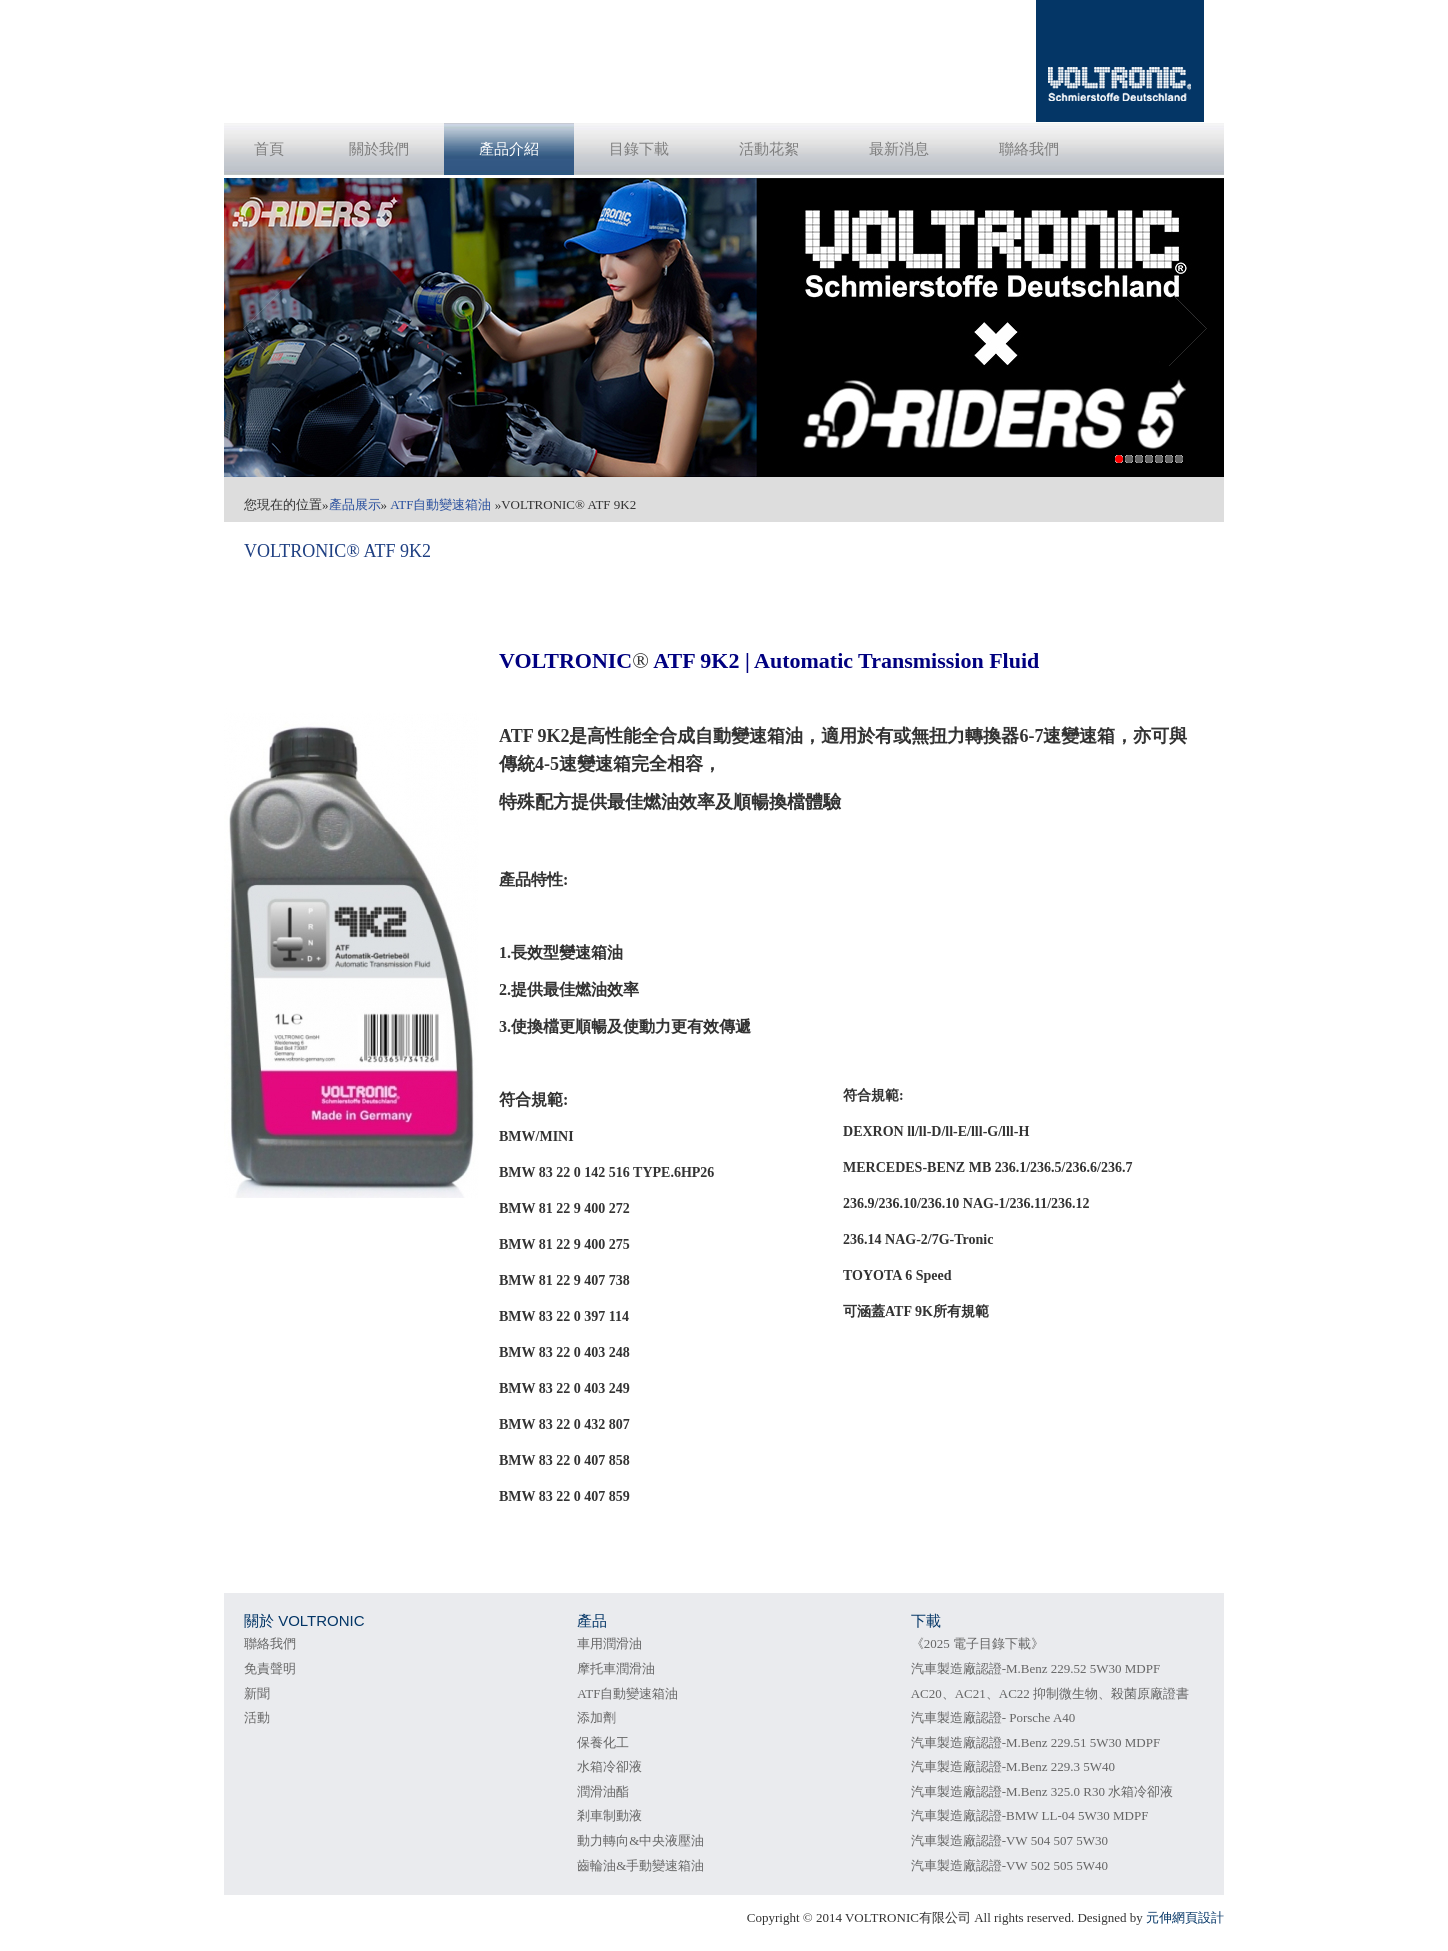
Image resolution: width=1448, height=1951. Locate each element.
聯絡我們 (1029, 149)
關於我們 (379, 149)
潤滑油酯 (603, 1791)
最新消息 (899, 149)
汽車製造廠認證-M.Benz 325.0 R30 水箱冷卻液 (1042, 1791)
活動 (257, 1717)
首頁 (269, 149)
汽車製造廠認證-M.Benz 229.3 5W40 (1013, 1766)
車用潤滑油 (609, 1643)
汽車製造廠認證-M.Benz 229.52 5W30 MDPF (1036, 1668)
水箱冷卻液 (609, 1766)
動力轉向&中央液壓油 (640, 1840)
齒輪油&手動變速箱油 (640, 1865)
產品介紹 (509, 149)
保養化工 (603, 1742)
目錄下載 (639, 149)
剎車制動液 (609, 1815)
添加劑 (596, 1717)
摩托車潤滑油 (616, 1668)
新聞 (257, 1693)
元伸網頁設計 (1185, 1917)
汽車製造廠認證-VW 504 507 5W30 (1009, 1840)
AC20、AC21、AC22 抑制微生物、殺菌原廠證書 (1050, 1693)
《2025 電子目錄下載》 (977, 1643)
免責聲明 (270, 1668)
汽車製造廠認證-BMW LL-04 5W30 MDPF (1030, 1815)
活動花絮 (769, 149)
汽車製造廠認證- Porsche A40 (993, 1717)
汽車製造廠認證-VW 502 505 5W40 (1009, 1865)
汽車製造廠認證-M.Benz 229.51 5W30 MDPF (1036, 1742)
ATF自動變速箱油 (627, 1693)
